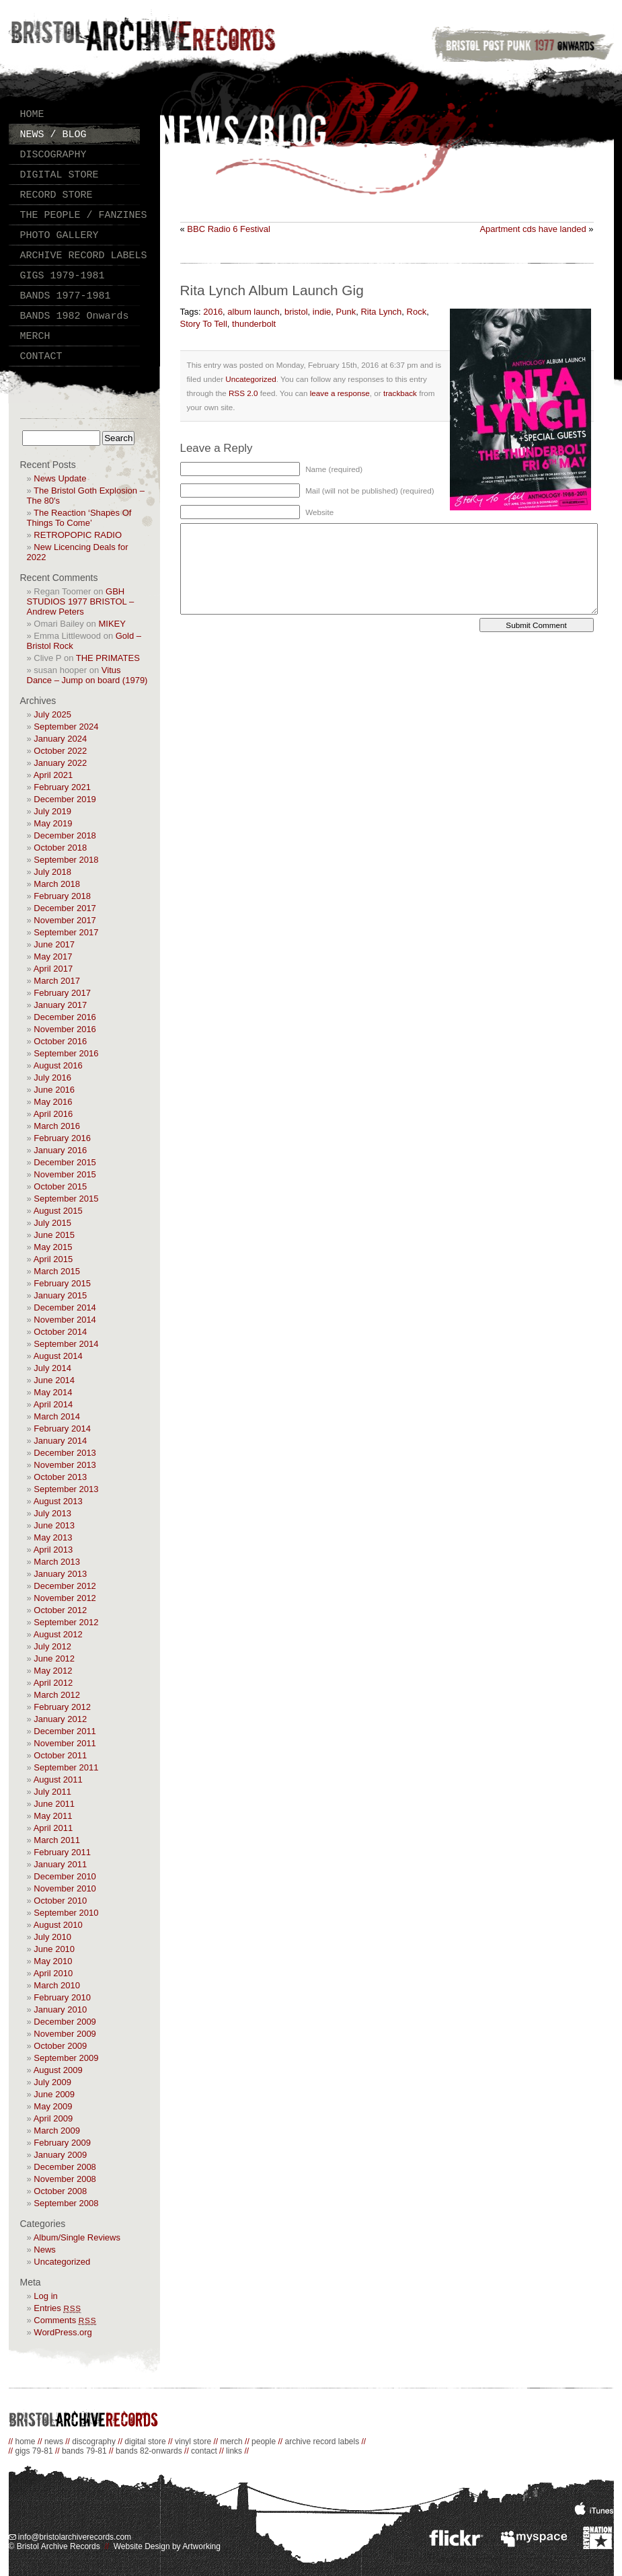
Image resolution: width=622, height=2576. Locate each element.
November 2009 (65, 2034)
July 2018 (52, 872)
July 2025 (52, 714)
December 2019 (65, 799)
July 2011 (52, 1792)
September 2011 (66, 1767)
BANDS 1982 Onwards (74, 316)
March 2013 (57, 1562)
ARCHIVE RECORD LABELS (83, 256)
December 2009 (65, 2022)
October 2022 (60, 751)
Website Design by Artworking (167, 2546)
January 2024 (60, 739)
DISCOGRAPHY (53, 155)
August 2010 (58, 1925)
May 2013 (53, 1537)
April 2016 (53, 1114)
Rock (417, 312)
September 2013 (66, 1489)
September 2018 (66, 860)
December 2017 (65, 908)
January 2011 (60, 1864)
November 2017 (65, 920)
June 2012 (54, 1658)
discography (94, 2441)
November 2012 (65, 1598)
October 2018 (60, 848)
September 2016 (66, 1053)
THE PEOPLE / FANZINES (83, 215)
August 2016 (58, 1065)
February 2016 (62, 1138)
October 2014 (60, 1332)
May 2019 (53, 823)
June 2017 (54, 944)
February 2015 (62, 1283)
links (234, 2451)
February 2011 (62, 1852)
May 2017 (53, 956)
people (263, 2441)
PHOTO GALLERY (59, 235)
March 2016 (57, 1126)
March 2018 (57, 884)
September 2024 (66, 726)
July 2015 (52, 1223)
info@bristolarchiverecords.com (70, 2537)
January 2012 (60, 1719)
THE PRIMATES (108, 658)
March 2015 (57, 1271)
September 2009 (66, 2058)
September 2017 (66, 932)
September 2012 (66, 1622)
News (45, 2250)
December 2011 (65, 1731)
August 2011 (58, 1779)
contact (204, 2451)
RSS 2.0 (243, 393)
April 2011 (53, 1828)
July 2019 (52, 811)
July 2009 (52, 2082)
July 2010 (52, 1937)
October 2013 (60, 1477)
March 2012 (57, 1695)
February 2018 (62, 896)
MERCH (35, 336)
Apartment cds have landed (532, 229)
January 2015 (60, 1295)
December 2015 (65, 1162)
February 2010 (62, 1997)
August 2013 (58, 1501)
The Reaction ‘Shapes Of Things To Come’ (79, 518)
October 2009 (60, 2046)
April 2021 (53, 775)
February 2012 (62, 1707)
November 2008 (65, 2179)
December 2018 (65, 835)
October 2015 (60, 1186)
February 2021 (62, 787)
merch (231, 2441)
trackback (400, 393)
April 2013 (53, 1550)
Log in (45, 2296)
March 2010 (57, 1985)
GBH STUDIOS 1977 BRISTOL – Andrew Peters (80, 601)
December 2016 (65, 1017)
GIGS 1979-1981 (62, 276)
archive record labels (321, 2441)
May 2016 (53, 1102)
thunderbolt (254, 324)
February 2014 (62, 1428)
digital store (144, 2441)
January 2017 (60, 1005)
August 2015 (58, 1211)
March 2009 (57, 2130)
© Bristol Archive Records (54, 2546)
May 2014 (53, 1392)
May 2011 (53, 1816)
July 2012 (52, 1646)
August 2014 (58, 1356)
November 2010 (65, 1888)
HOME (32, 114)
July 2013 (52, 1513)
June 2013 (54, 1525)
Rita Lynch (380, 312)
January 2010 (60, 2009)
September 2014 (66, 1344)
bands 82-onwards (149, 2451)
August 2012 (58, 1634)
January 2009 (60, 2155)
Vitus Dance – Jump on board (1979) (87, 675)
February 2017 (62, 993)
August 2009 (58, 2070)
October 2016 (60, 1041)
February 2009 (62, 2143)
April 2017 (53, 969)
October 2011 (60, 1755)
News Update (60, 478)
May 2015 (53, 1247)
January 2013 (60, 1574)
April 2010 (53, 1973)
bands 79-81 (84, 2451)
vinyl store (193, 2441)
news (53, 2441)
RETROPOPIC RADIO (78, 535)
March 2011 (57, 1840)
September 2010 (66, 1913)
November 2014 (65, 1320)
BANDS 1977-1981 (65, 296)
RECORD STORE (56, 195)
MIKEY (111, 624)
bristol (296, 312)
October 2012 (60, 1610)
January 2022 (60, 763)
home (25, 2441)
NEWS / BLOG (53, 135)
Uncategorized (62, 2262)
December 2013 (65, 1453)
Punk (346, 312)
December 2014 (65, 1307)
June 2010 (54, 1949)
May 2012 (53, 1671)
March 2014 (57, 1416)
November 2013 (65, 1465)
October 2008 (60, 2191)
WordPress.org (62, 2332)
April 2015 (53, 1259)
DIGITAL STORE (59, 175)
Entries (57, 2308)
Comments (65, 2320)
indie (322, 312)
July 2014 (52, 1368)
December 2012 (65, 1586)
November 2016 (65, 1029)
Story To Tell (203, 324)
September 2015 (66, 1199)
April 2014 (53, 1404)
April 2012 (53, 1683)
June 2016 (54, 1090)
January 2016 (60, 1150)
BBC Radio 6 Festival (228, 229)
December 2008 (65, 2167)
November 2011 (65, 1743)
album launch (253, 312)
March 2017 (57, 981)
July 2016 (52, 1077)
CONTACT (41, 356)
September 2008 (66, 2203)
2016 (213, 312)
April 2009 (53, 2118)
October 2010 (60, 1901)
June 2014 (54, 1380)
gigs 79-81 (34, 2451)
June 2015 (54, 1235)
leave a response (340, 393)
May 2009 (53, 2106)
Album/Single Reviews (77, 2237)
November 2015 (65, 1174)
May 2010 (53, 1961)
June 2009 (54, 2094)
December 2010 (65, 1876)
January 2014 (60, 1441)
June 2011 (54, 1804)
